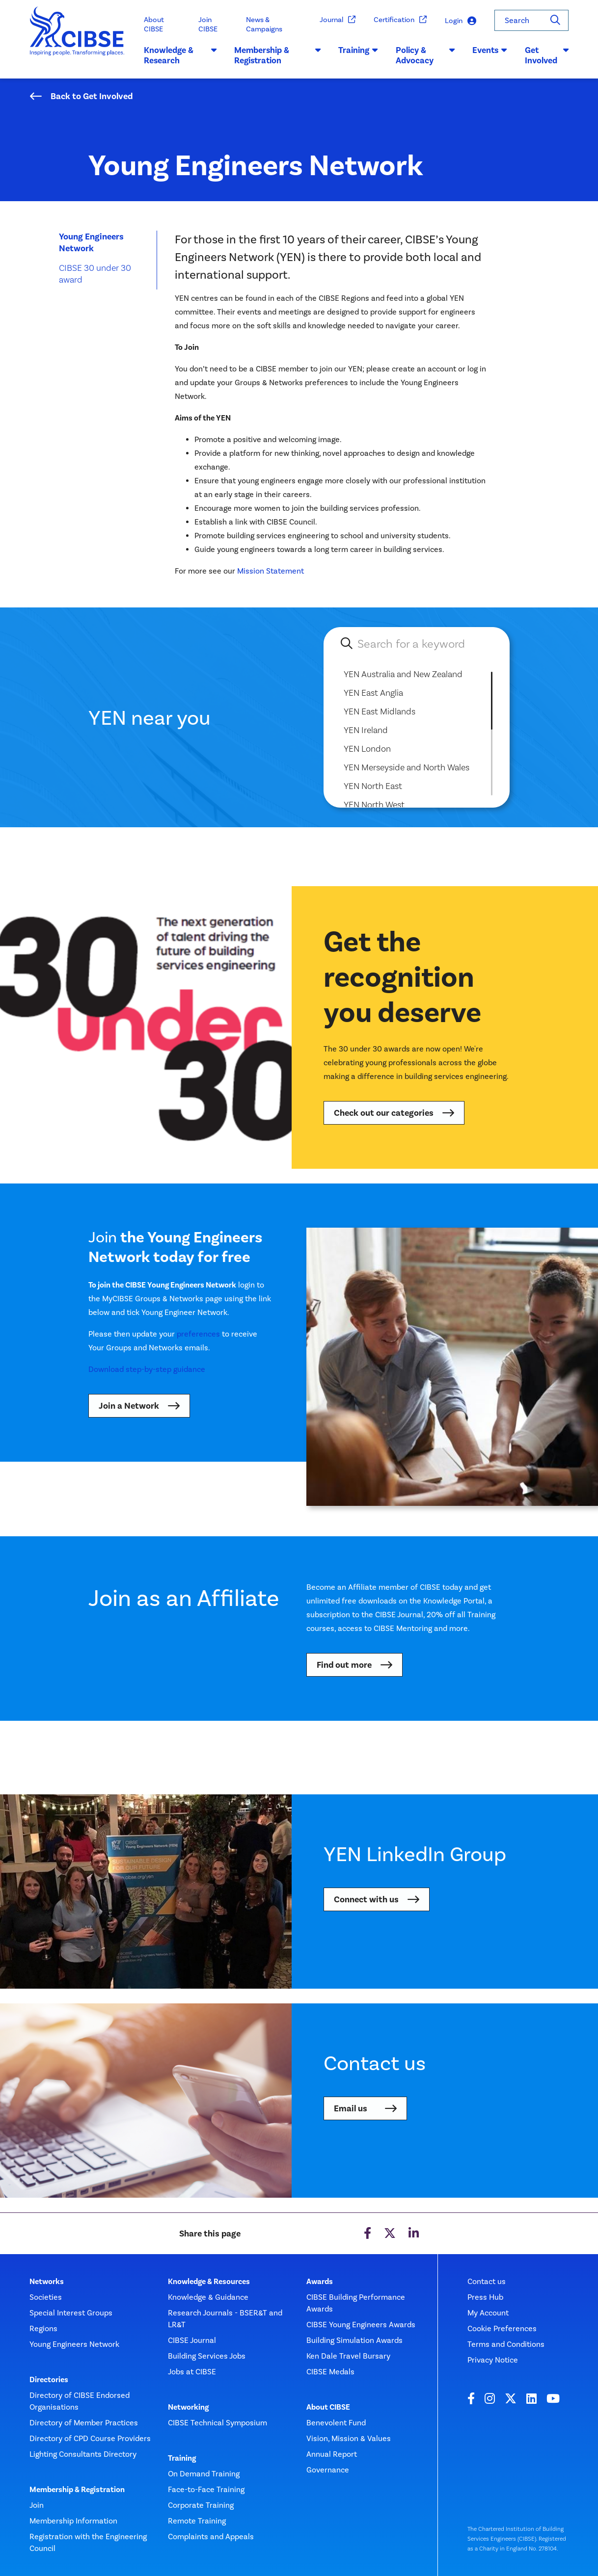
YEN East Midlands (379, 711)
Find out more (344, 1664)
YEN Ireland (366, 730)
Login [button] (460, 20)
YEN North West (374, 804)
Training (182, 2458)
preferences (198, 1334)
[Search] (555, 20)
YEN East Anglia (373, 692)
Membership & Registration (77, 2490)
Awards (319, 2282)
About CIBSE (154, 24)
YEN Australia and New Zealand (403, 674)
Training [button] (358, 50)
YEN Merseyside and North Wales (406, 767)
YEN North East (373, 786)
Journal (338, 20)
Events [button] (489, 50)
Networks (46, 2282)
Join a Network (129, 1405)
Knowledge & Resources (209, 2282)
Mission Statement (270, 571)
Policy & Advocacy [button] (425, 55)
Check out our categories (384, 1112)
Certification (400, 20)
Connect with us (366, 1899)
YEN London (367, 748)
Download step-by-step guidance (146, 1369)
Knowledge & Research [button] (180, 55)
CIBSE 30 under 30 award (95, 274)
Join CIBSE (207, 24)
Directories (48, 2380)
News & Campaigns (264, 24)
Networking (188, 2407)
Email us (350, 2108)
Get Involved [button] (547, 55)
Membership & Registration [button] (277, 55)
